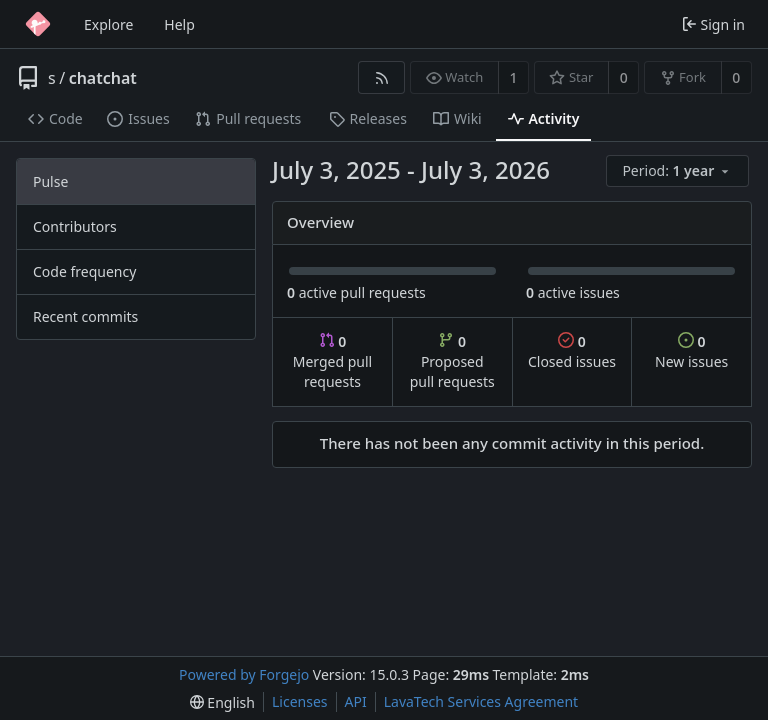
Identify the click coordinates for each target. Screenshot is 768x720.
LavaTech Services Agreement (481, 701)
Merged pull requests (332, 361)
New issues (691, 351)
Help (179, 24)
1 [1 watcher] (514, 77)
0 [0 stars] (624, 77)
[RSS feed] (381, 77)
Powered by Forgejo (244, 674)
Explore (108, 24)
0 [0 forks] (736, 77)
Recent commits (85, 316)
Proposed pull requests (452, 361)
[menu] (679, 171)
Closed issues (572, 351)
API (356, 701)
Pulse (50, 181)
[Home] (38, 24)
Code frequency (84, 271)
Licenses (300, 701)
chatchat (103, 78)
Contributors (75, 226)
